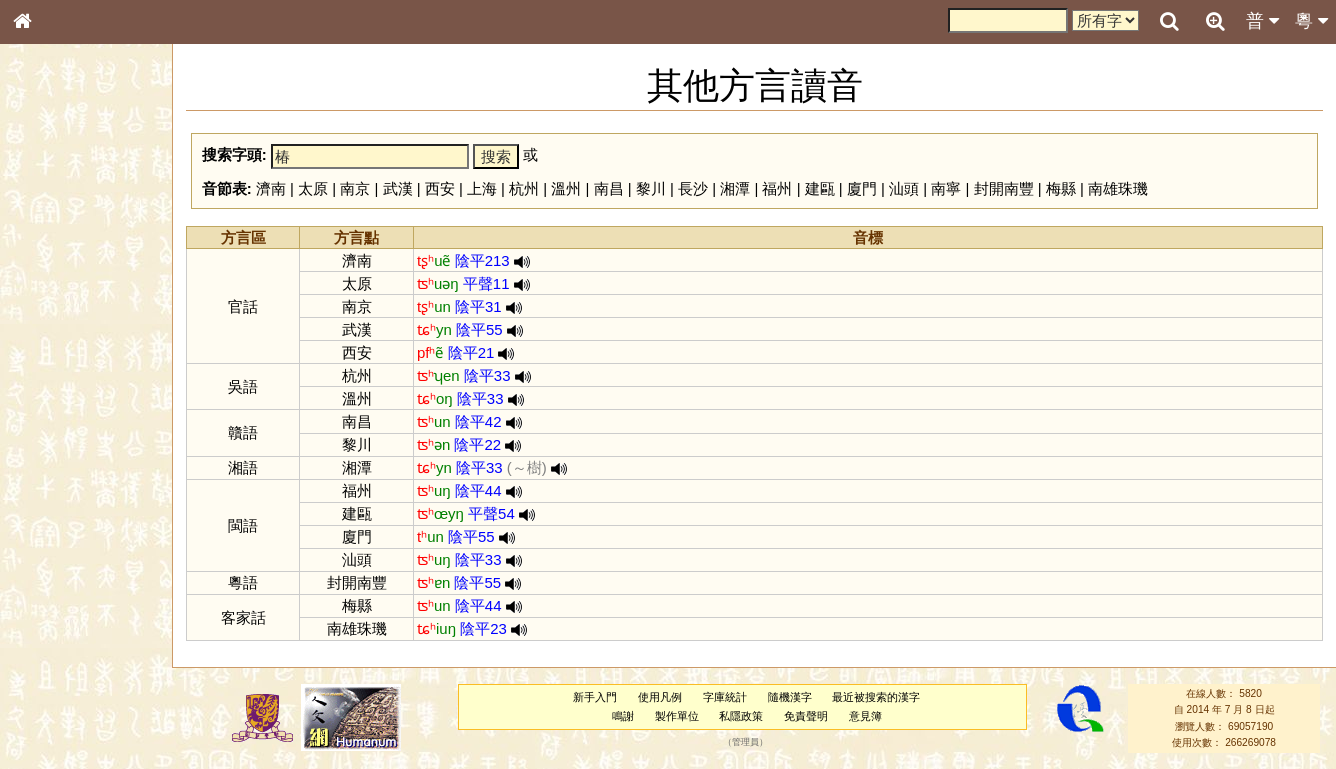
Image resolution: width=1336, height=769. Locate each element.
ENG (88, 220)
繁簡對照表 (55, 685)
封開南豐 (1004, 188)
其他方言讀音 (61, 574)
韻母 (68, 536)
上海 (482, 188)
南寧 (946, 188)
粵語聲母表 (55, 417)
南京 (355, 188)
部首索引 (49, 268)
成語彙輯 (49, 666)
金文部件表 (55, 326)
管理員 (745, 743)
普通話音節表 (61, 555)
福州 (777, 188)
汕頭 (904, 188)
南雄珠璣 (1118, 188)
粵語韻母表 (55, 437)
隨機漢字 (790, 697)
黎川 (651, 188)
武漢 (398, 188)
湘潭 (735, 188)
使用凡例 (660, 697)
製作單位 (677, 716)
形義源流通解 (61, 345)
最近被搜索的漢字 (876, 697)
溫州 (566, 188)
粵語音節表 (55, 398)
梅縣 (1061, 188)
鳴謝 (623, 716)
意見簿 (865, 716)
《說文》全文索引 (73, 628)
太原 (313, 188)
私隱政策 (741, 716)
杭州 (524, 188)
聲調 (95, 536)
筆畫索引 (49, 287)
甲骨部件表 (55, 306)
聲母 (40, 536)
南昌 (609, 188)
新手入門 (595, 697)
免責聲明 (806, 716)
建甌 (820, 188)
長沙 (693, 188)
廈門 (862, 188)
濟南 (271, 188)
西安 (440, 188)
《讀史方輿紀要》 (73, 647)
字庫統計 (725, 697)
